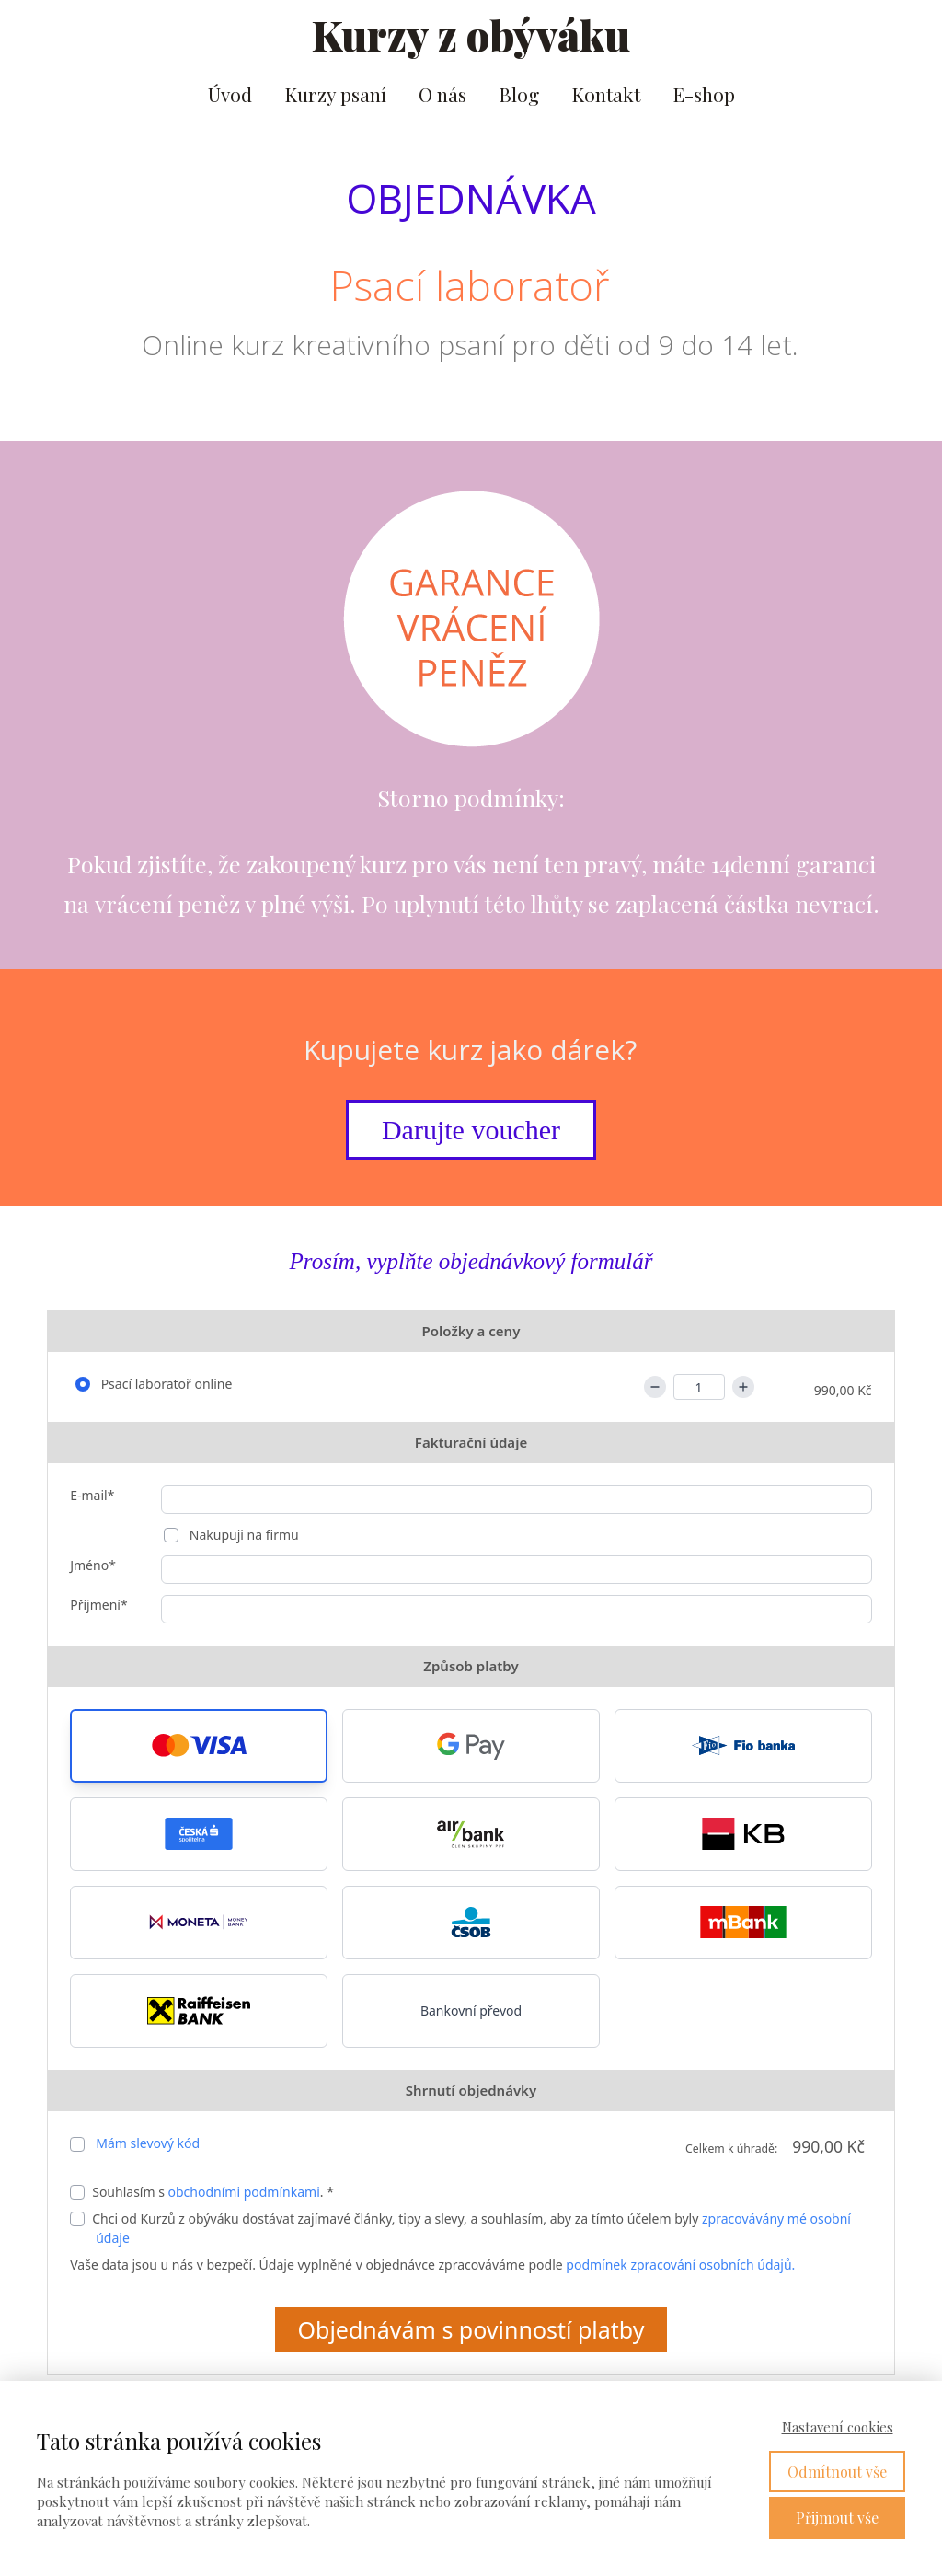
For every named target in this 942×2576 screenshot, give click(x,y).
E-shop (703, 94)
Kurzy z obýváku (471, 34)
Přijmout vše (837, 2517)
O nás (442, 94)
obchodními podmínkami (244, 2192)
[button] (198, 1746)
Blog (519, 94)
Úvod (230, 94)
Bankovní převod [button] (471, 2010)
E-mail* (92, 1495)
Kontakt (605, 94)
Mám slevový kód (148, 2143)
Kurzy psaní (335, 94)
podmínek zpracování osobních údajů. (680, 2264)
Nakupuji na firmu (242, 1534)
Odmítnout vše (837, 2471)
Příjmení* (98, 1604)
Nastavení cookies (837, 2427)
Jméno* (93, 1565)
